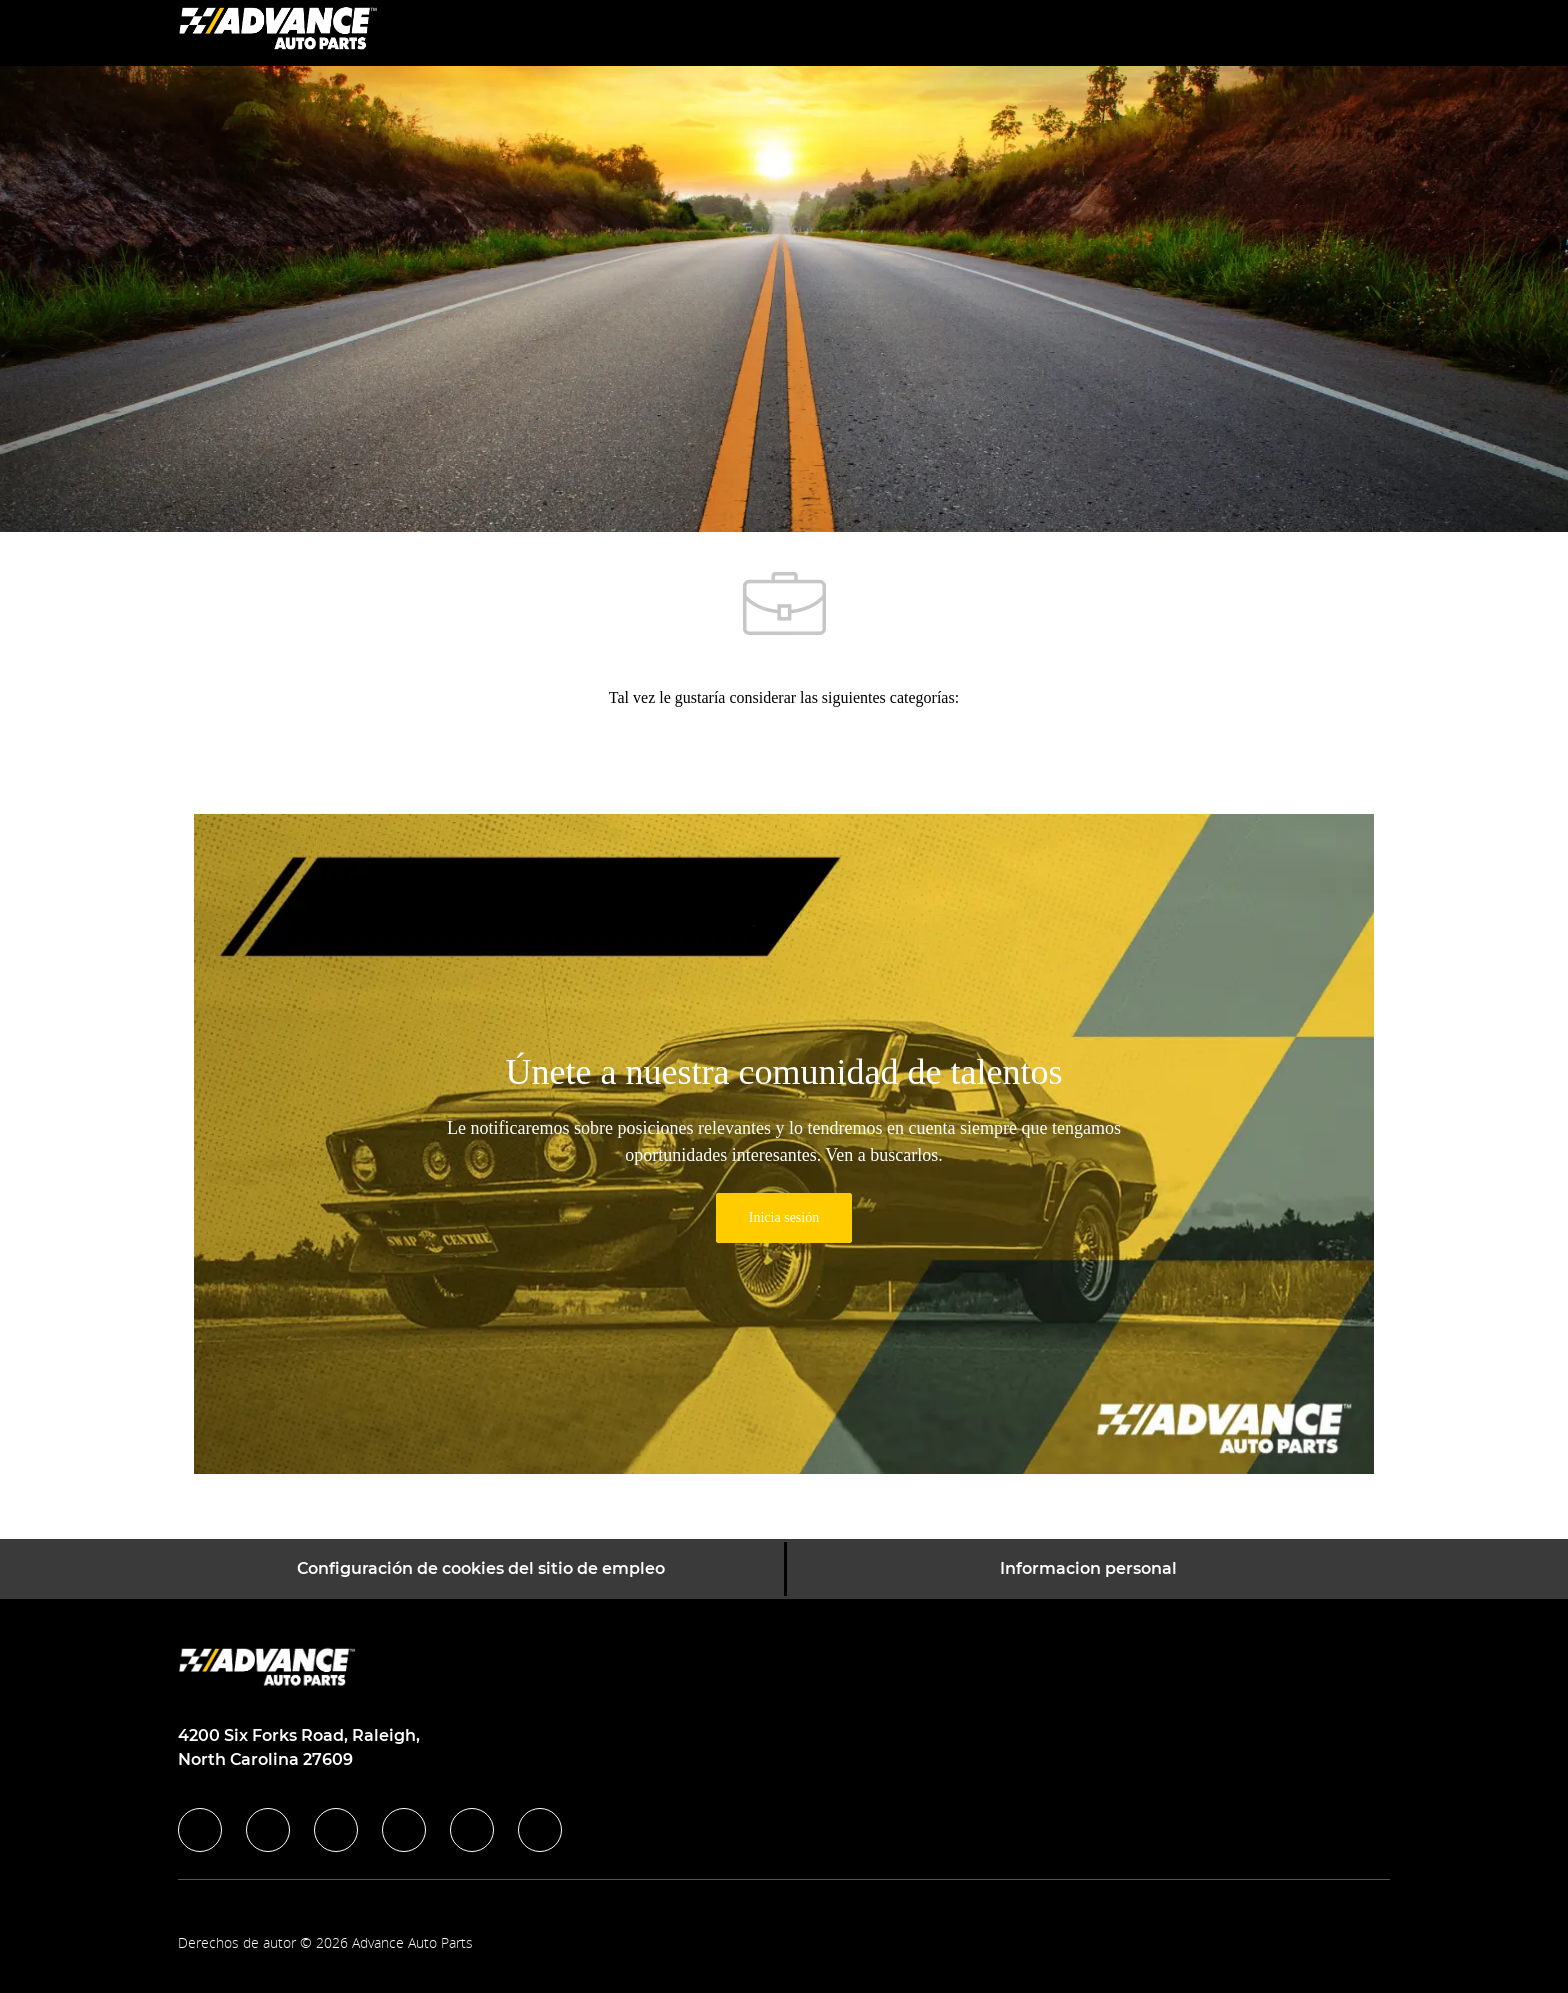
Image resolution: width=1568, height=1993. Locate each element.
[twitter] (336, 1830)
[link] (784, 1218)
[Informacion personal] (1088, 1569)
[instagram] (404, 1830)
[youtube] (472, 1830)
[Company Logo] (278, 31)
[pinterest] (540, 1830)
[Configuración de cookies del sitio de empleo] (481, 1569)
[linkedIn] (268, 1830)
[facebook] (200, 1830)
